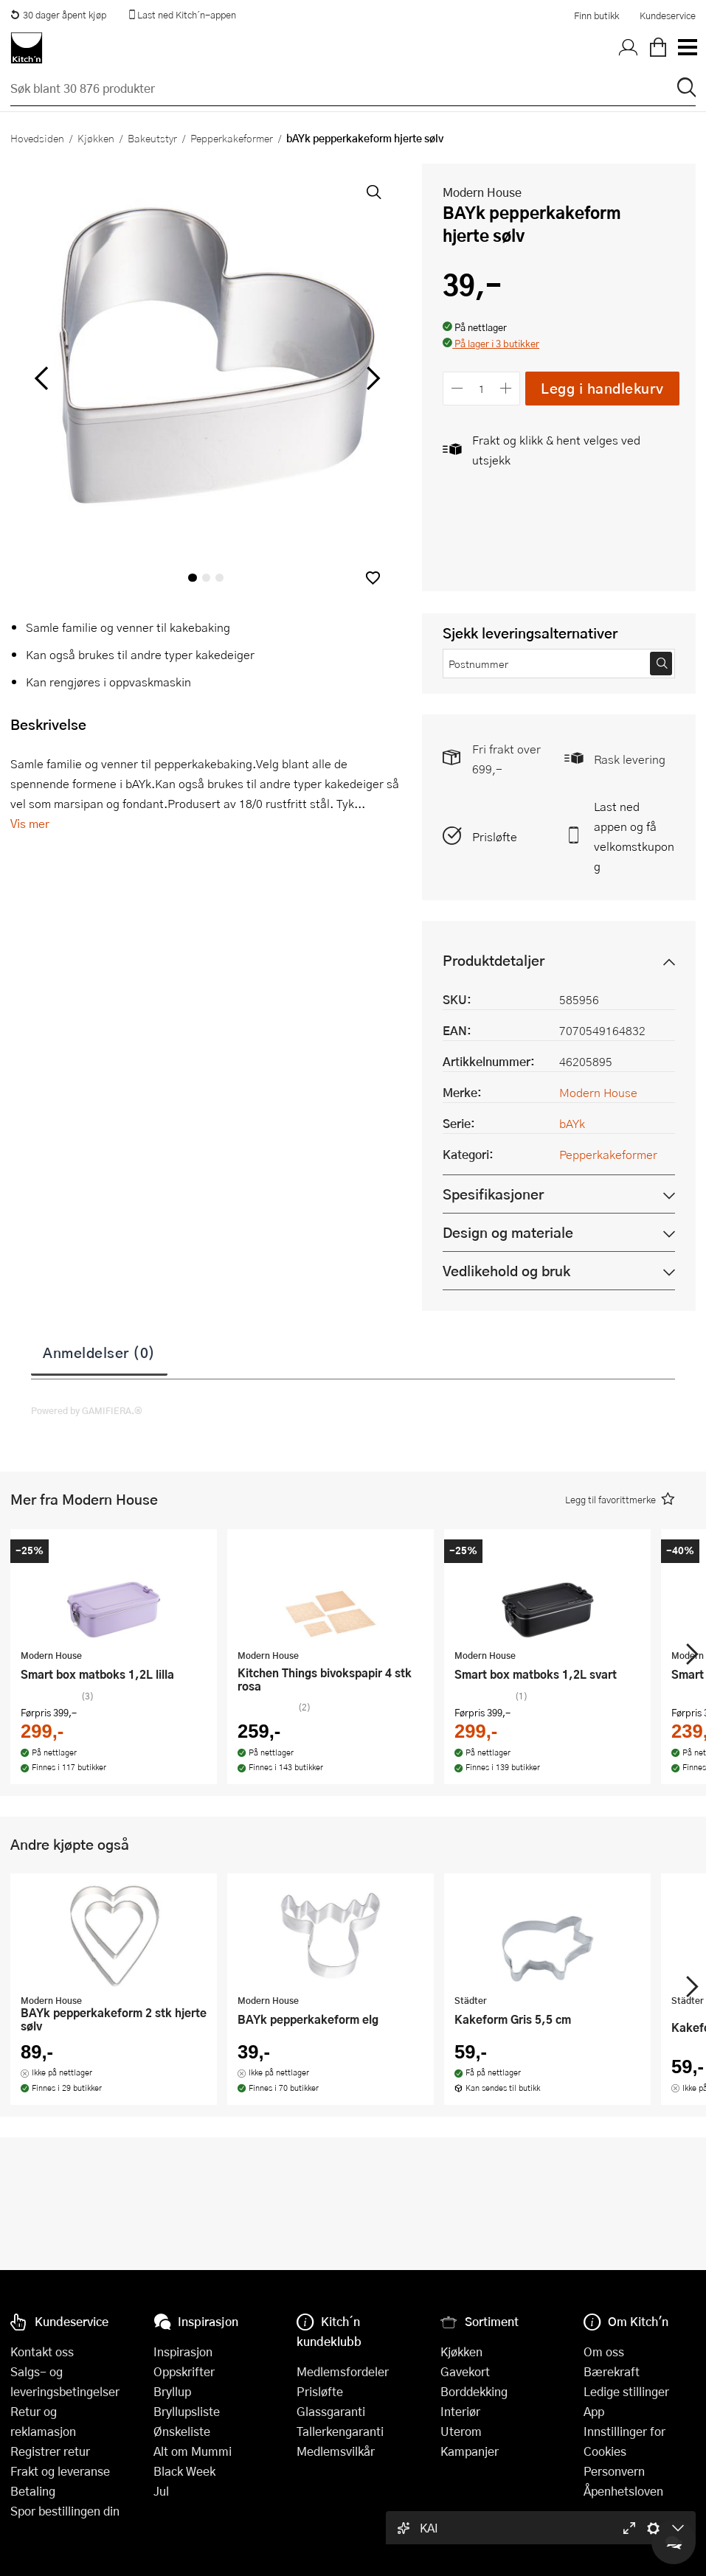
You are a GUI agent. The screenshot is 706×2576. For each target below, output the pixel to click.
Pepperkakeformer (231, 138)
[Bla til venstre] (40, 378)
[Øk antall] (506, 388)
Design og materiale (508, 1232)
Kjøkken (95, 138)
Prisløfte (494, 836)
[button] (373, 578)
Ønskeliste (181, 2431)
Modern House (482, 192)
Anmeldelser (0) (99, 1352)
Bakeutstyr (152, 138)
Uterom (461, 2431)
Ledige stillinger (626, 2391)
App (594, 2411)
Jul (161, 2490)
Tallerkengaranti (340, 2431)
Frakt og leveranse (60, 2470)
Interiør (460, 2411)
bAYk (572, 1123)
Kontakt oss (42, 2351)
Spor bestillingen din (65, 2510)
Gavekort (465, 2371)
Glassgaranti (331, 2411)
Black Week (184, 2470)
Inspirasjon (182, 2351)
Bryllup (172, 2391)
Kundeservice (668, 15)
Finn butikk (596, 15)
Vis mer (29, 823)
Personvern (614, 2470)
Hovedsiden (37, 138)
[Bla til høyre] (370, 378)
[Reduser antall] (457, 388)
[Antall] (482, 388)
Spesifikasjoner (493, 1194)
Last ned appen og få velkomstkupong (634, 836)
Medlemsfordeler (343, 2371)
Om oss (604, 2351)
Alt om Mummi (192, 2451)
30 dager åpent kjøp (58, 14)
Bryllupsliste (186, 2411)
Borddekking (474, 2391)
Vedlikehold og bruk (506, 1270)
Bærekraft (612, 2371)
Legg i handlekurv (602, 388)
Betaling (32, 2490)
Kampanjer (469, 2451)
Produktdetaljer (493, 960)
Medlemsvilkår (336, 2451)
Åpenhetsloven (623, 2490)
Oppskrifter (184, 2371)
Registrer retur (50, 2451)
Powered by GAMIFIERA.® (86, 1410)
